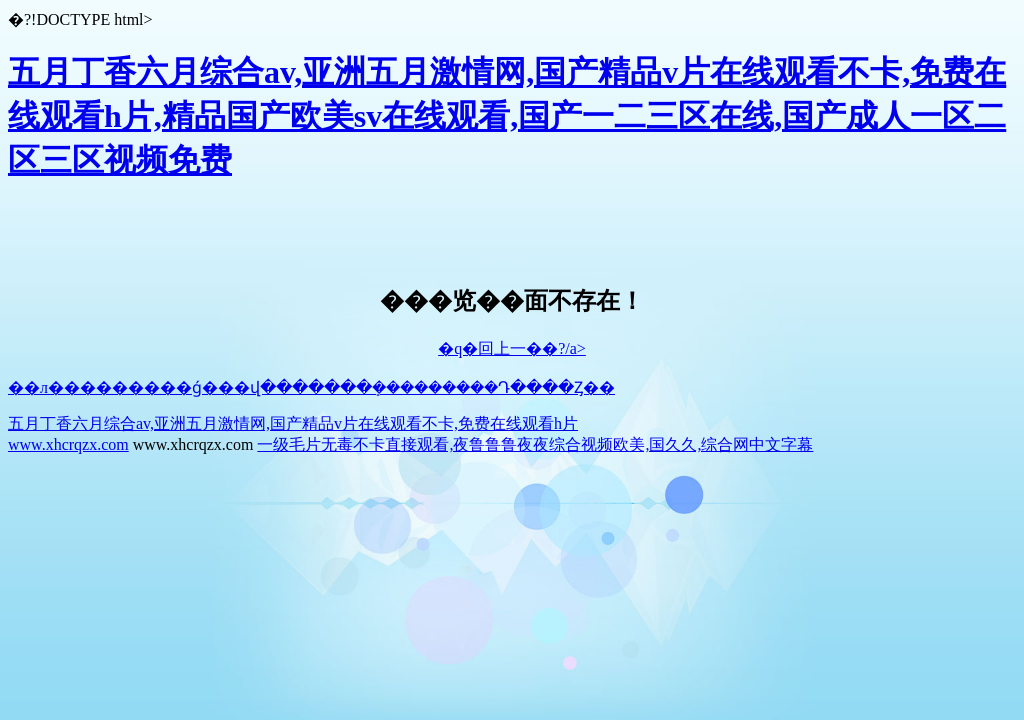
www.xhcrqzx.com (68, 444)
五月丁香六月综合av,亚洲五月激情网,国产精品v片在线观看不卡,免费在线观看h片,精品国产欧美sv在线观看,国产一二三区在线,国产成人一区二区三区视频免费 (507, 116)
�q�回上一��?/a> (512, 348)
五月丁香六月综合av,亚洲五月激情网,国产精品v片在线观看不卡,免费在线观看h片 (293, 423)
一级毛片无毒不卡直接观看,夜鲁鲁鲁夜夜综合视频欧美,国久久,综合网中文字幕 (535, 444)
